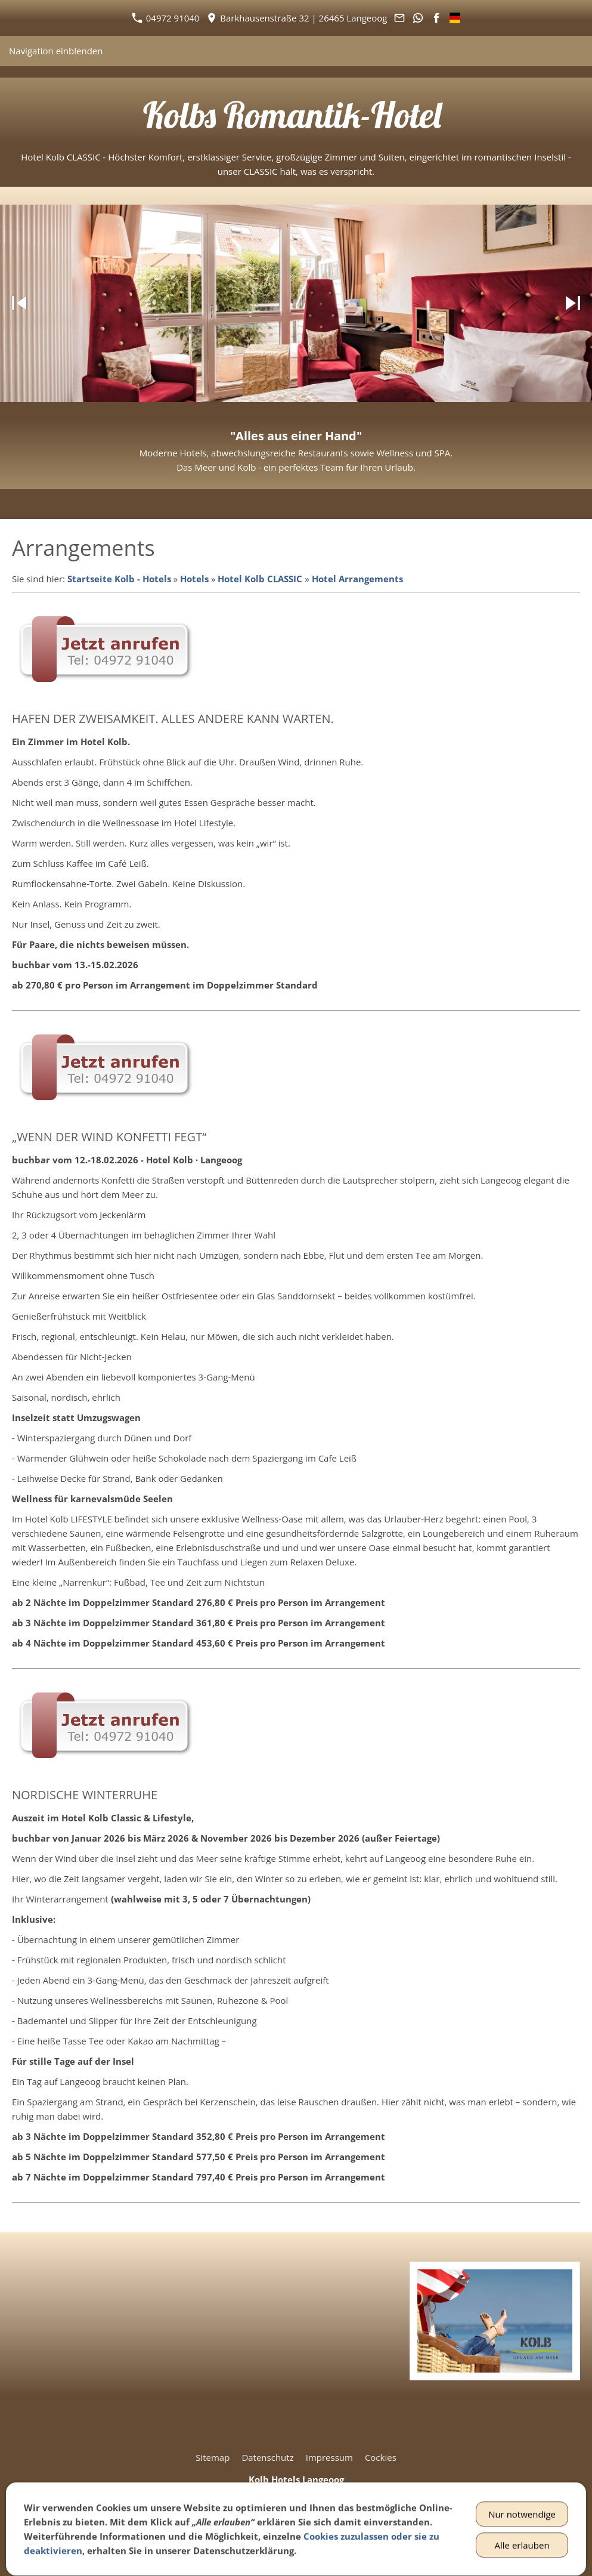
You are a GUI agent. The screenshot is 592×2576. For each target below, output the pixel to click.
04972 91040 (165, 18)
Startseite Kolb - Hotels (119, 579)
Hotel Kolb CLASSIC (260, 579)
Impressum (329, 2457)
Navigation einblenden (56, 51)
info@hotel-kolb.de (307, 2537)
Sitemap (213, 2457)
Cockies (380, 2457)
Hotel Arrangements (357, 579)
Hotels (194, 579)
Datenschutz (267, 2457)
